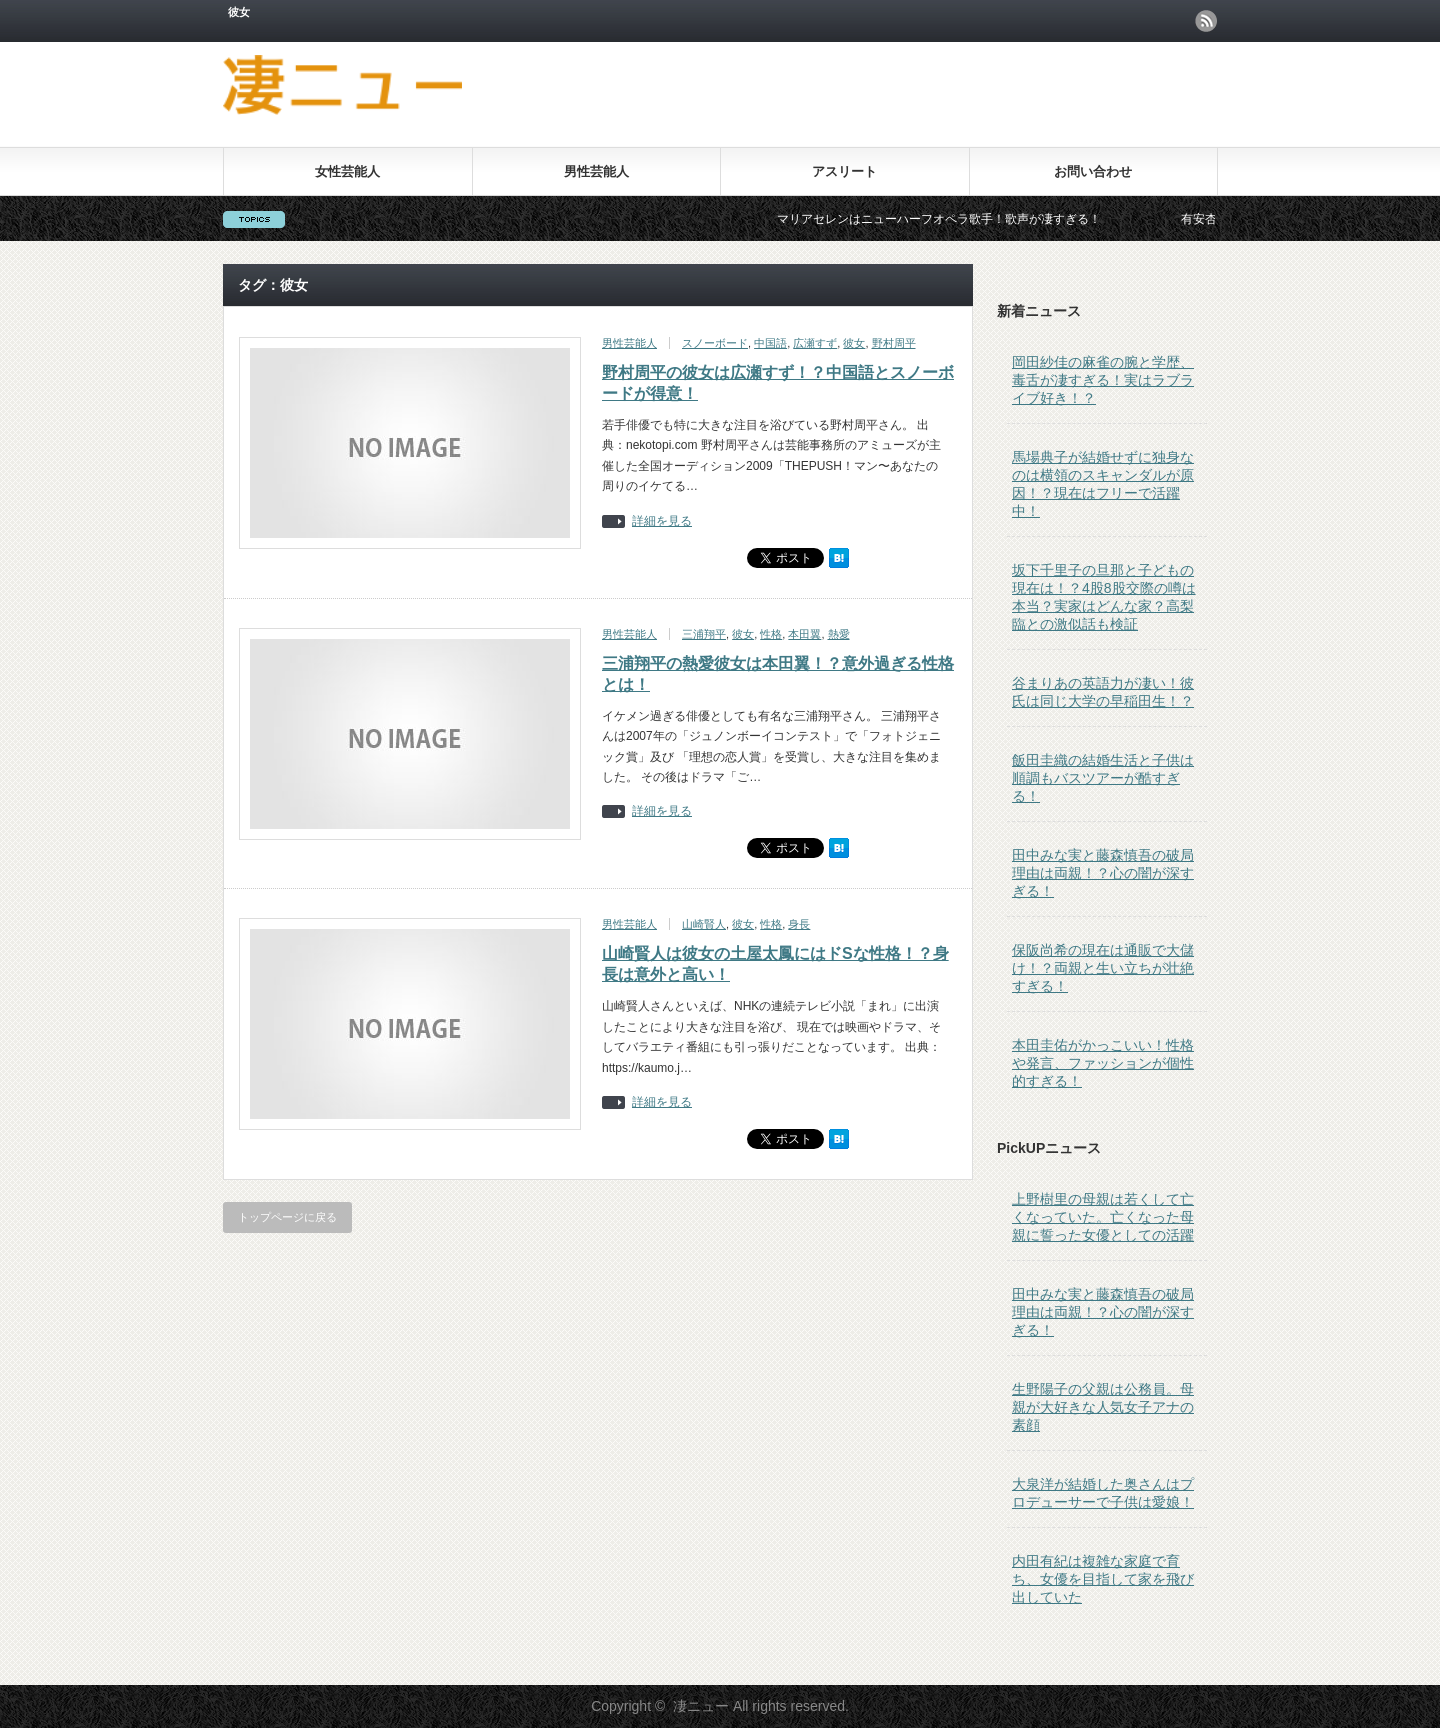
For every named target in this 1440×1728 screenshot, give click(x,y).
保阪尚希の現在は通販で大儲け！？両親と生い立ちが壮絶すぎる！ (1103, 968)
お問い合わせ (1093, 171)
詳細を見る (662, 521)
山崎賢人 (704, 924)
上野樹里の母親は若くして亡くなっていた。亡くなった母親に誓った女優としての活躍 (1103, 1217)
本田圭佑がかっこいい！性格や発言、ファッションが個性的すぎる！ (1103, 1063)
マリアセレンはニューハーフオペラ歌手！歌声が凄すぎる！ (952, 219)
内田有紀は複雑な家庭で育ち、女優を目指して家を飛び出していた (1103, 1579)
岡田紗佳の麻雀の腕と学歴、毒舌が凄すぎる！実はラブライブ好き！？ (1103, 380)
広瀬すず (815, 343)
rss (1206, 21)
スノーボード (715, 343)
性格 (771, 634)
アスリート (844, 171)
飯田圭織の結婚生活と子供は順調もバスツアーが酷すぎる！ (1103, 778)
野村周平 (894, 343)
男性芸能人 (596, 171)
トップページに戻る (287, 1217)
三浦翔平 (704, 634)
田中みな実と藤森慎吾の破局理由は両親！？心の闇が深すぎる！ (1103, 873)
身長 (799, 924)
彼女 (854, 343)
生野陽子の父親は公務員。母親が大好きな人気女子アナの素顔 (1103, 1407)
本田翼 (804, 634)
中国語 (770, 343)
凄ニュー (701, 1706)
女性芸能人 (347, 171)
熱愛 (839, 634)
